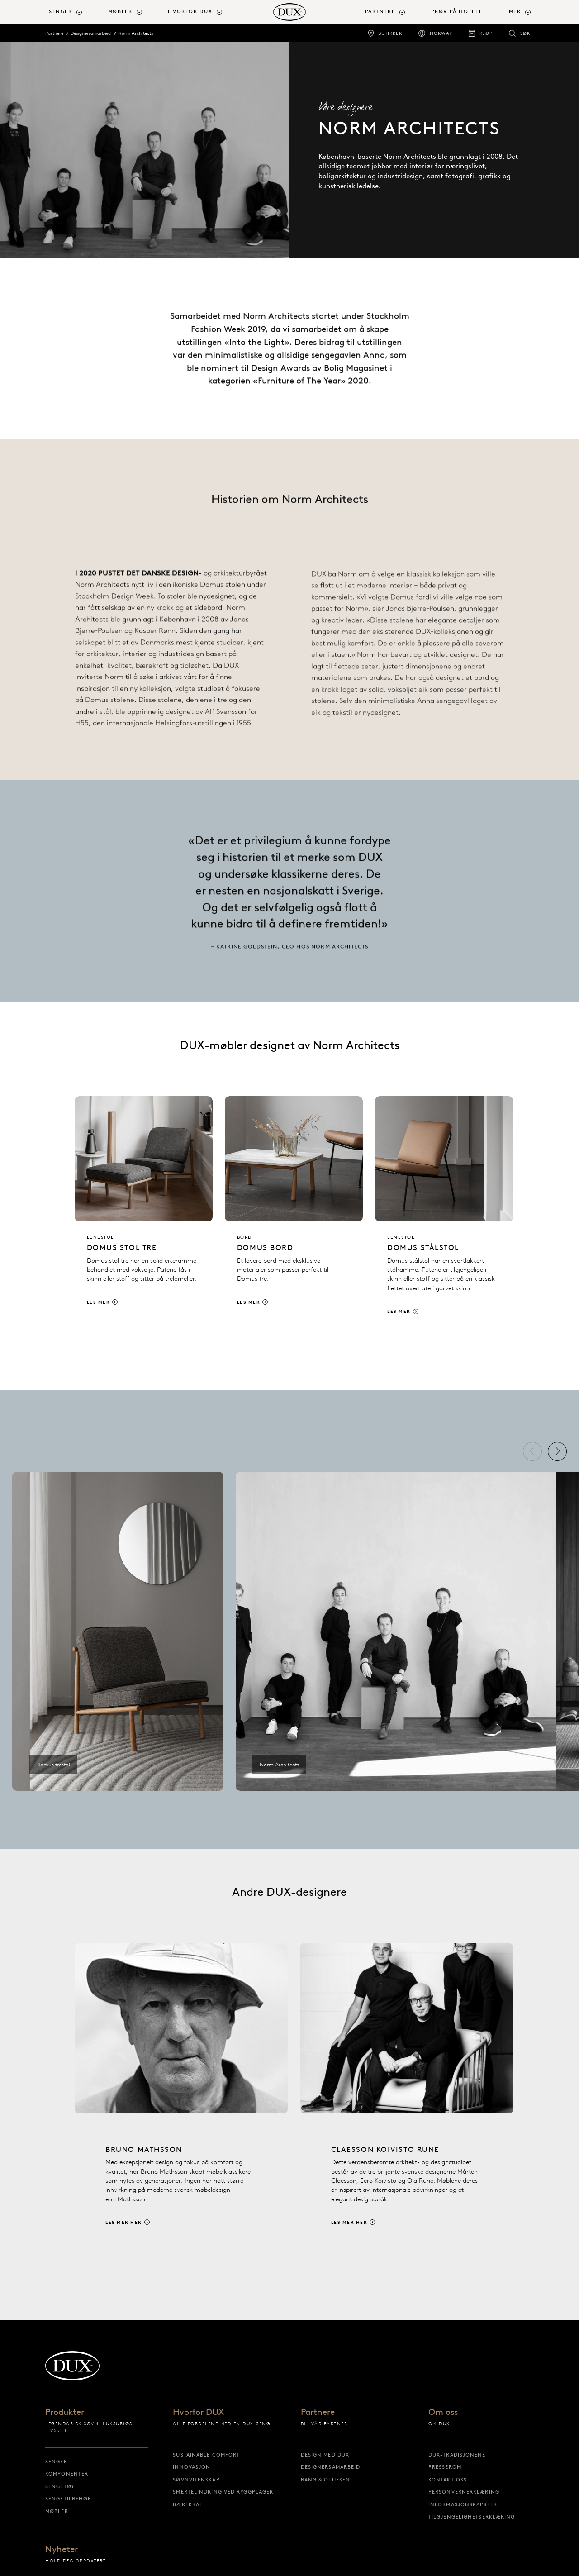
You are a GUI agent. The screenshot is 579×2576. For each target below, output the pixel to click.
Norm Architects (135, 33)
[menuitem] (74, 12)
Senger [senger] (56, 2461)
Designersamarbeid (91, 33)
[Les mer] (144, 1209)
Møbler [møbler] (56, 2511)
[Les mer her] (181, 2102)
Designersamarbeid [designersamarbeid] (331, 2467)
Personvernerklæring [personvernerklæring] (463, 2492)
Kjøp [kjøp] (486, 33)
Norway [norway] (441, 33)
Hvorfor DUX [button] (190, 11)
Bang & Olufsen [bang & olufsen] (325, 2479)
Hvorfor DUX (198, 2412)
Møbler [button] (120, 11)
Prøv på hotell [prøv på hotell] (457, 11)
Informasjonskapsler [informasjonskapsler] (462, 2504)
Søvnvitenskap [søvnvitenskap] (196, 2479)
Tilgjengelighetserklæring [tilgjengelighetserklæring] (471, 2517)
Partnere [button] (380, 11)
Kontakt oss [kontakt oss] (447, 2479)
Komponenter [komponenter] (66, 2474)
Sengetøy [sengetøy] (60, 2486)
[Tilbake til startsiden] (289, 12)
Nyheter (61, 2549)
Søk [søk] (525, 33)
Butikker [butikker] (390, 33)
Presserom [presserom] (444, 2467)
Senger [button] (60, 11)
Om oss (443, 2412)
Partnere (54, 33)
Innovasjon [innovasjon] (191, 2467)
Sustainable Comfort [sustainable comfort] (206, 2455)
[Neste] (557, 1451)
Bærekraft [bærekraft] (189, 2504)
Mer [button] (515, 11)
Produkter (64, 2412)
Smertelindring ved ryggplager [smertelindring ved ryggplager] (223, 2492)
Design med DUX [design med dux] (325, 2455)
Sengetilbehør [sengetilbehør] (68, 2498)
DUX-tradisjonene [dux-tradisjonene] (457, 2455)
